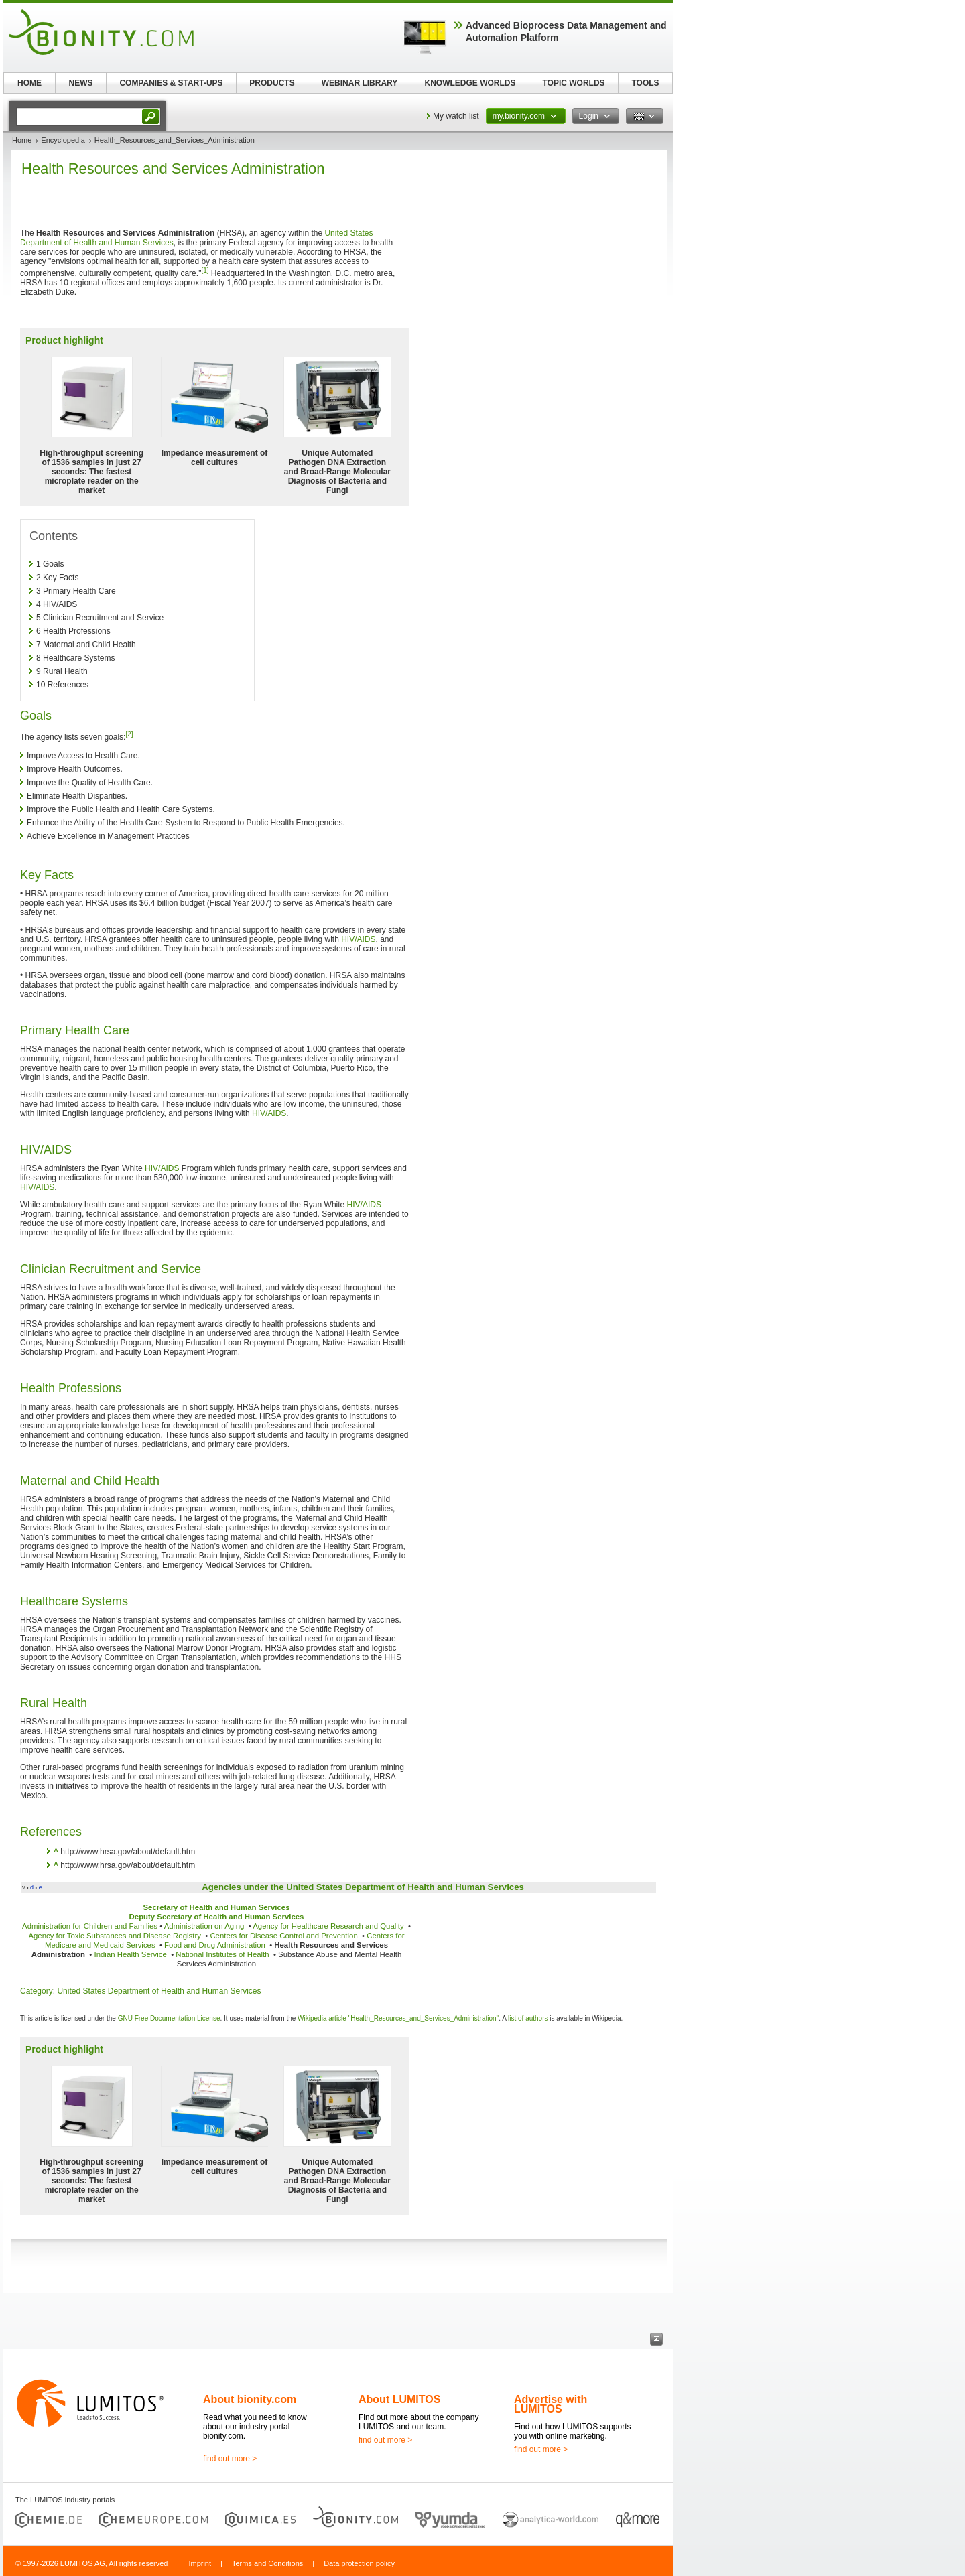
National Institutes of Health (222, 1954)
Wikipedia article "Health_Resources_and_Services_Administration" (398, 2018)
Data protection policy (359, 2563)
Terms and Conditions (267, 2563)
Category (36, 1991)
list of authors (528, 2018)
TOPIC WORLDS (573, 83)
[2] (129, 734)
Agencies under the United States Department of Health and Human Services (363, 1887)
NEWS (81, 83)
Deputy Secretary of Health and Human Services (216, 1917)
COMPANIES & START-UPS (170, 83)
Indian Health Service (130, 1954)
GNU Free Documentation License (169, 2018)
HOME (29, 83)
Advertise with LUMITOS (550, 2404)
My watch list (456, 116)
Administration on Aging (204, 1926)
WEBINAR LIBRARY (360, 83)
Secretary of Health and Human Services (216, 1907)
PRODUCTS (271, 83)
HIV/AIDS (358, 939)
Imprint (199, 2563)
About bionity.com (249, 2399)
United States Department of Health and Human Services (159, 1991)
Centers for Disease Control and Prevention (283, 1935)
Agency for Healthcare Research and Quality (328, 1926)
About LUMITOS (399, 2399)
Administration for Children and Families (89, 1926)
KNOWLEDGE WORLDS (470, 83)
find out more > (230, 2458)
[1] (204, 270)
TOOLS (645, 83)
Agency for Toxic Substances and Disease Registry (114, 1935)
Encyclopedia (62, 140)
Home (21, 140)
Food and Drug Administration (214, 1945)
